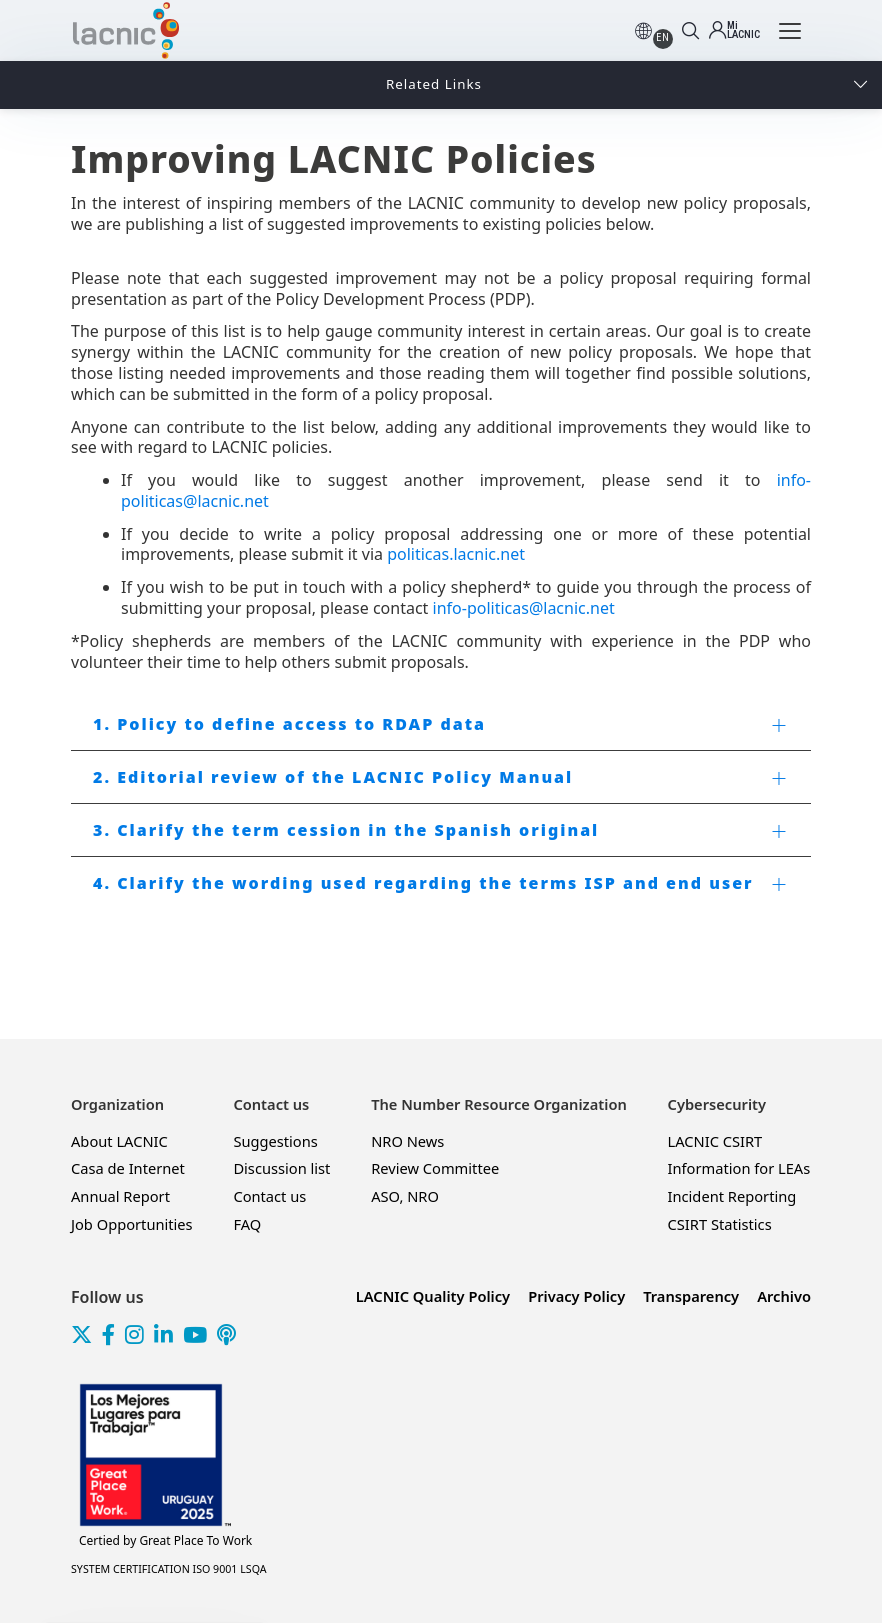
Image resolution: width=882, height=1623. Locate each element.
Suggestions (275, 1141)
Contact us (269, 1196)
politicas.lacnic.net (456, 554)
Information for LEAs (739, 1168)
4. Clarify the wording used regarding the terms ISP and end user (423, 883)
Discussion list (281, 1168)
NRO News (407, 1141)
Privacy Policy (576, 1296)
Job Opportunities (132, 1224)
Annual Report (120, 1196)
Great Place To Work (165, 1541)
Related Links (434, 84)
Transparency (691, 1296)
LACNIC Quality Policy (433, 1296)
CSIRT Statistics (720, 1224)
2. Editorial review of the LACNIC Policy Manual (333, 777)
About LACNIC (119, 1141)
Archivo (784, 1296)
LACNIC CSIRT (715, 1141)
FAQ (247, 1224)
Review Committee (435, 1168)
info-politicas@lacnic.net (524, 608)
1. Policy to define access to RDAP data (289, 724)
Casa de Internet (128, 1168)
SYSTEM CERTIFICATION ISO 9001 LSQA (169, 1569)
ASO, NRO (405, 1196)
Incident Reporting (732, 1196)
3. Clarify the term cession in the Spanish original (346, 830)
